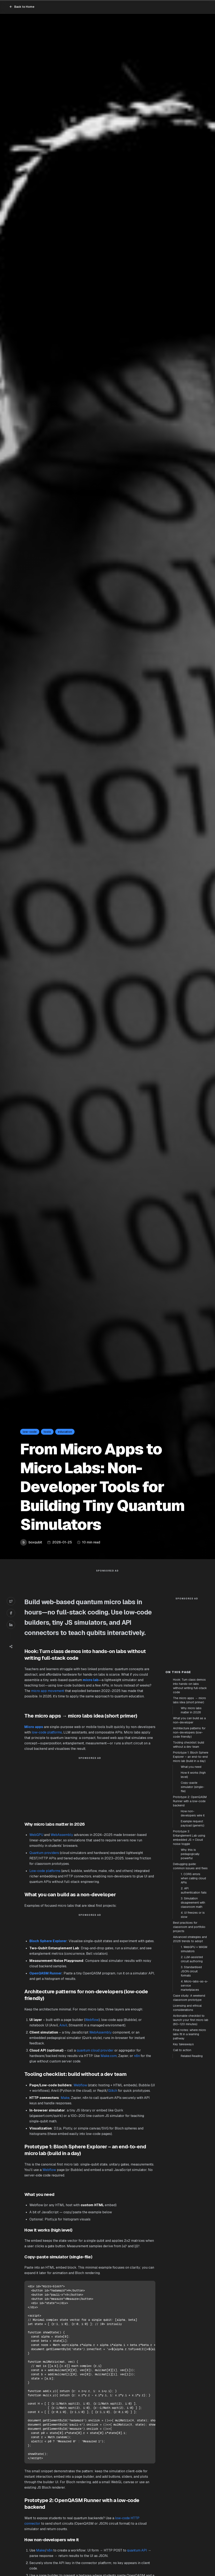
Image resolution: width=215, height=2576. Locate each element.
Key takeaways (183, 2119)
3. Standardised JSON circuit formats (191, 2046)
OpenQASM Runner (45, 1981)
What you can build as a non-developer (189, 1795)
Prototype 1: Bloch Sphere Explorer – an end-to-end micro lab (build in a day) (190, 1832)
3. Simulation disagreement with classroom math (193, 1978)
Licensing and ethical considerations (187, 2083)
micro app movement (47, 1699)
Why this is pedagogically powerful (190, 1929)
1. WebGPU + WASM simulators (194, 2024)
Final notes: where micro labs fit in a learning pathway (189, 2109)
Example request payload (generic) (192, 1899)
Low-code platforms (44, 1879)
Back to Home (21, 7)
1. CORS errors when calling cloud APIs (193, 1953)
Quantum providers (44, 1861)
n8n (137, 2064)
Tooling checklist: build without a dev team (188, 1820)
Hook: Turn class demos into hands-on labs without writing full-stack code (190, 1761)
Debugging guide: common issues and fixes (190, 1941)
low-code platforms (47, 1740)
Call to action (182, 2125)
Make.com (109, 2064)
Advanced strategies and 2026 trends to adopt (190, 2014)
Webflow (92, 2028)
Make (65, 2106)
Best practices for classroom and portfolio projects (189, 2002)
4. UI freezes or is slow (193, 1990)
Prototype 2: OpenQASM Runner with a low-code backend (190, 1876)
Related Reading (192, 2131)
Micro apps (33, 1735)
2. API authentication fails (194, 1966)
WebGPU (36, 1843)
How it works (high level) (193, 1850)
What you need (191, 1842)
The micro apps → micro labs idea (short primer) (189, 1775)
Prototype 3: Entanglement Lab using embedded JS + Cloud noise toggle (189, 1913)
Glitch (112, 2099)
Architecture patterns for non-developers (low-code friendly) (189, 1808)
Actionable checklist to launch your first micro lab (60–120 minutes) (190, 2095)
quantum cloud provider (95, 2059)
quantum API (137, 2559)
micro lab (90, 1688)
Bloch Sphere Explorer (48, 1949)
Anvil (63, 2033)
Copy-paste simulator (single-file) (192, 1862)
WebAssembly (62, 1843)
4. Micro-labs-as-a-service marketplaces (194, 2061)
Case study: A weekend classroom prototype (189, 2073)
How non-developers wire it (193, 1889)
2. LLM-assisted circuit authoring (192, 2034)
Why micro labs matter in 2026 (191, 1785)
